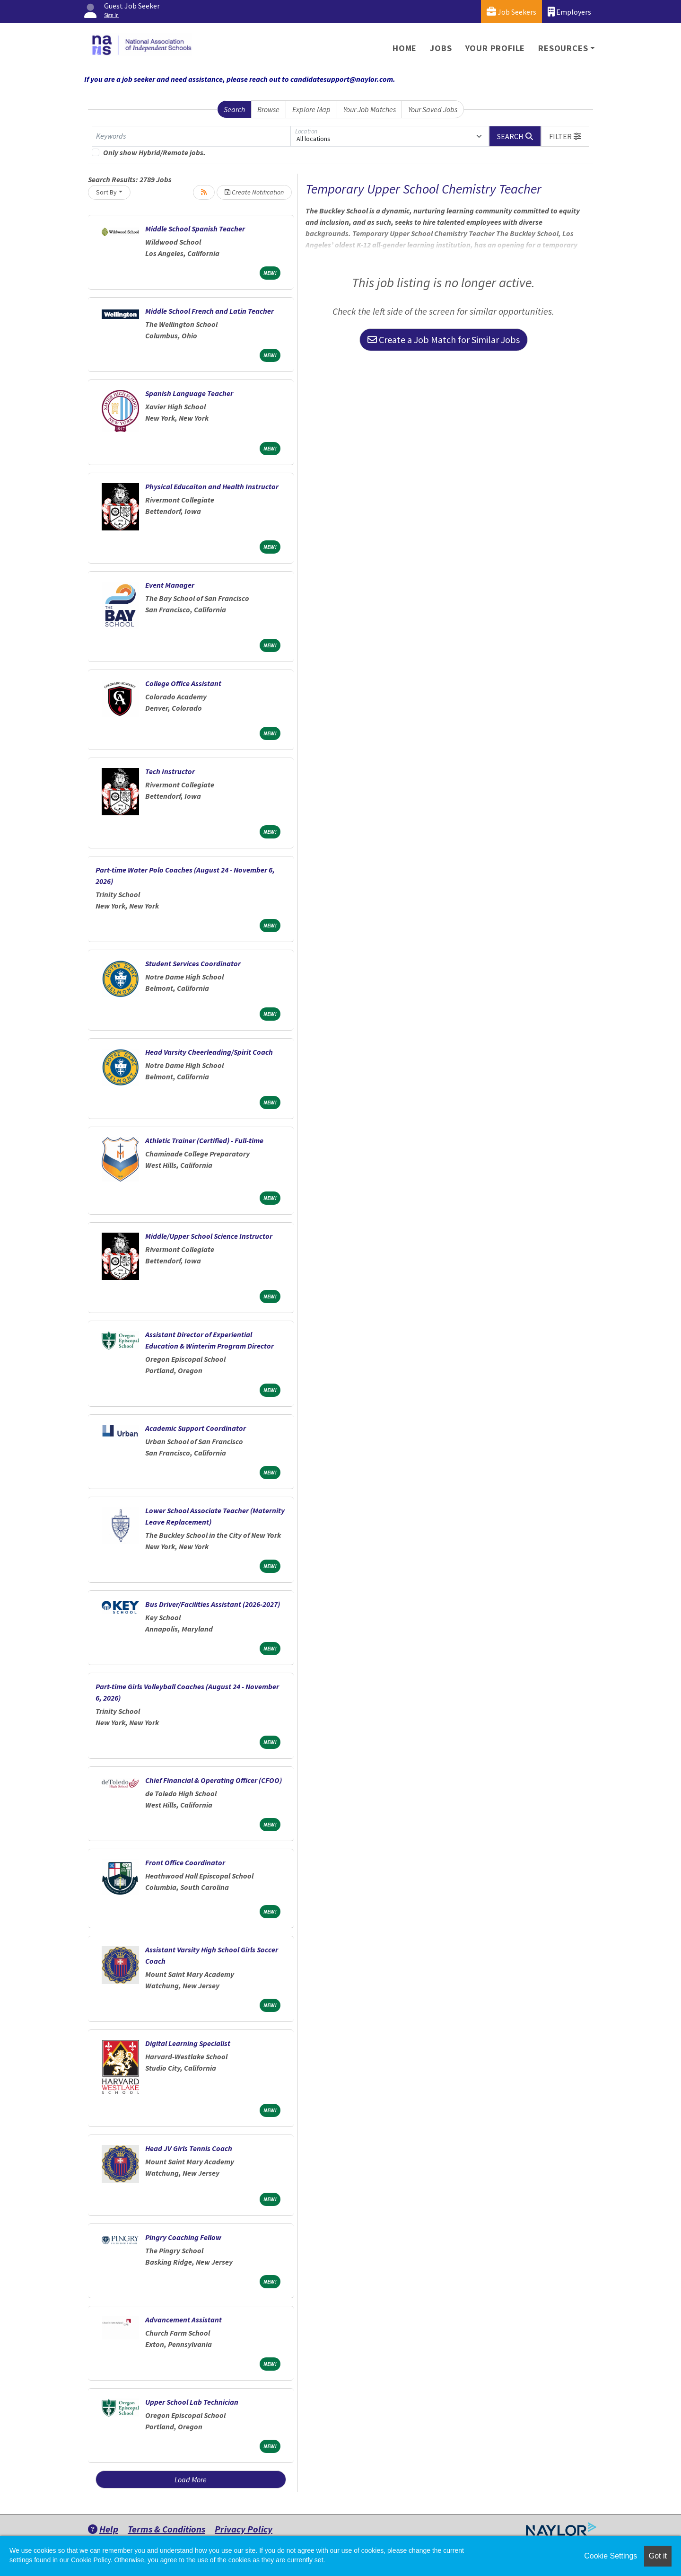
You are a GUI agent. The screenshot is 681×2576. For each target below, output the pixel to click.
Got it (658, 2556)
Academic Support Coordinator (195, 1428)
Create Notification (254, 192)
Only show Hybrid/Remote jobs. (154, 152)
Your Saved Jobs (432, 109)
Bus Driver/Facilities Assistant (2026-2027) (212, 1604)
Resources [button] (563, 48)
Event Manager (169, 585)
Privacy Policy (243, 2529)
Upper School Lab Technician (191, 2402)
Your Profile (495, 48)
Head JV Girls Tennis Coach (188, 2148)
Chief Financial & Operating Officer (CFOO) (213, 1780)
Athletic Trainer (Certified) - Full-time (204, 1140)
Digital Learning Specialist (187, 2043)
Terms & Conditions (166, 2529)
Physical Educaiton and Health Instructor (212, 486)
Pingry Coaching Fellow (183, 2237)
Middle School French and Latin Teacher (209, 311)
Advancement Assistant (183, 2319)
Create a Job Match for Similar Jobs (443, 339)
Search (234, 109)
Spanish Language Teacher (189, 393)
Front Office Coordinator (185, 1862)
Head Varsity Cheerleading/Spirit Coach (209, 1052)
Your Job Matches (369, 109)
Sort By (106, 192)
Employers (569, 12)
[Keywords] (191, 136)
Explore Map (311, 109)
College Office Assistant (183, 683)
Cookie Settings (610, 2556)
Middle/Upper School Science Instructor (208, 1236)
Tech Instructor (170, 771)
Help (103, 2529)
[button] (565, 136)
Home (405, 48)
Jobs (441, 48)
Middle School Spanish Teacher (195, 228)
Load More (191, 2479)
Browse (268, 109)
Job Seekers (511, 12)
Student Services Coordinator (193, 963)
